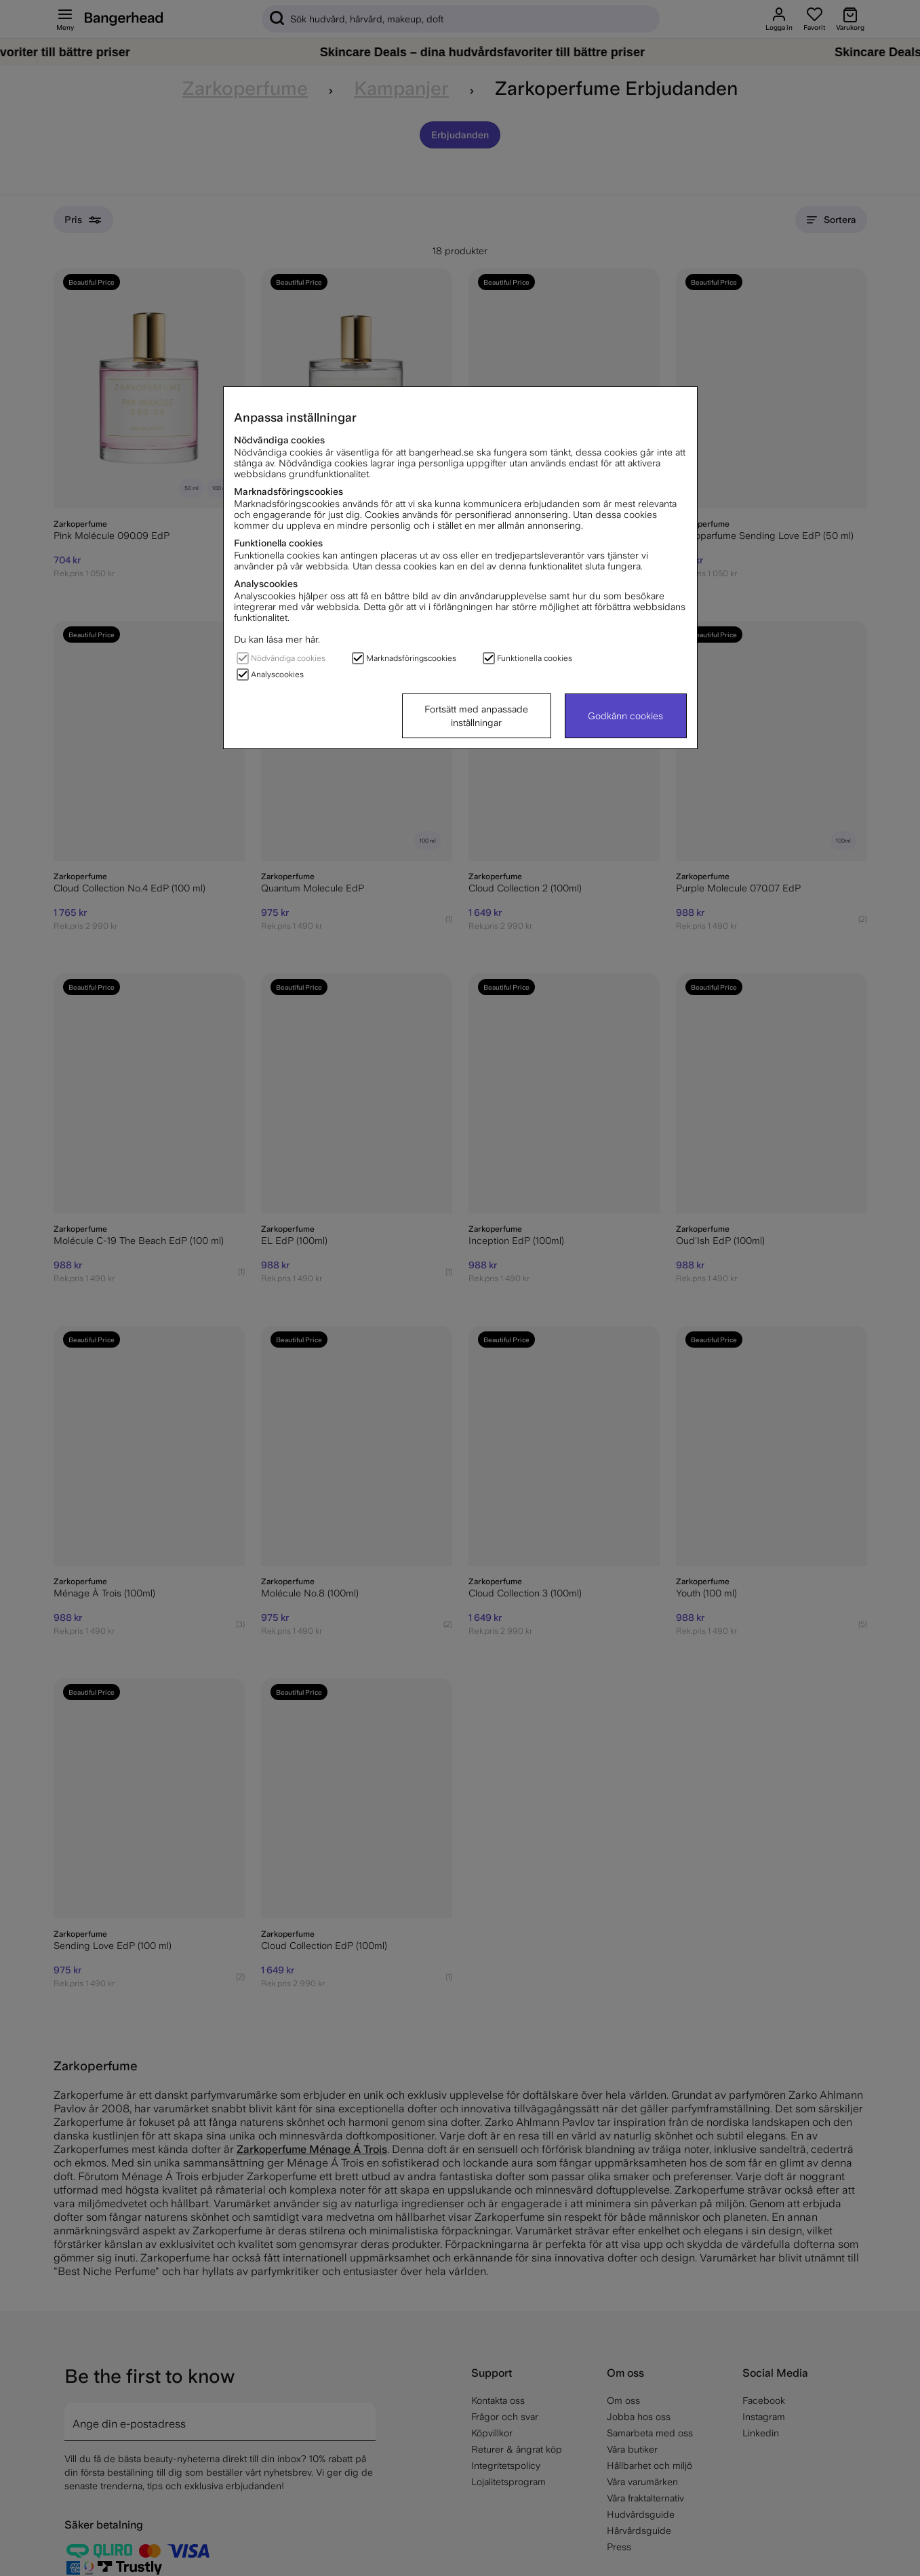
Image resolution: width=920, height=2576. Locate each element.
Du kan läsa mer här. (277, 639)
